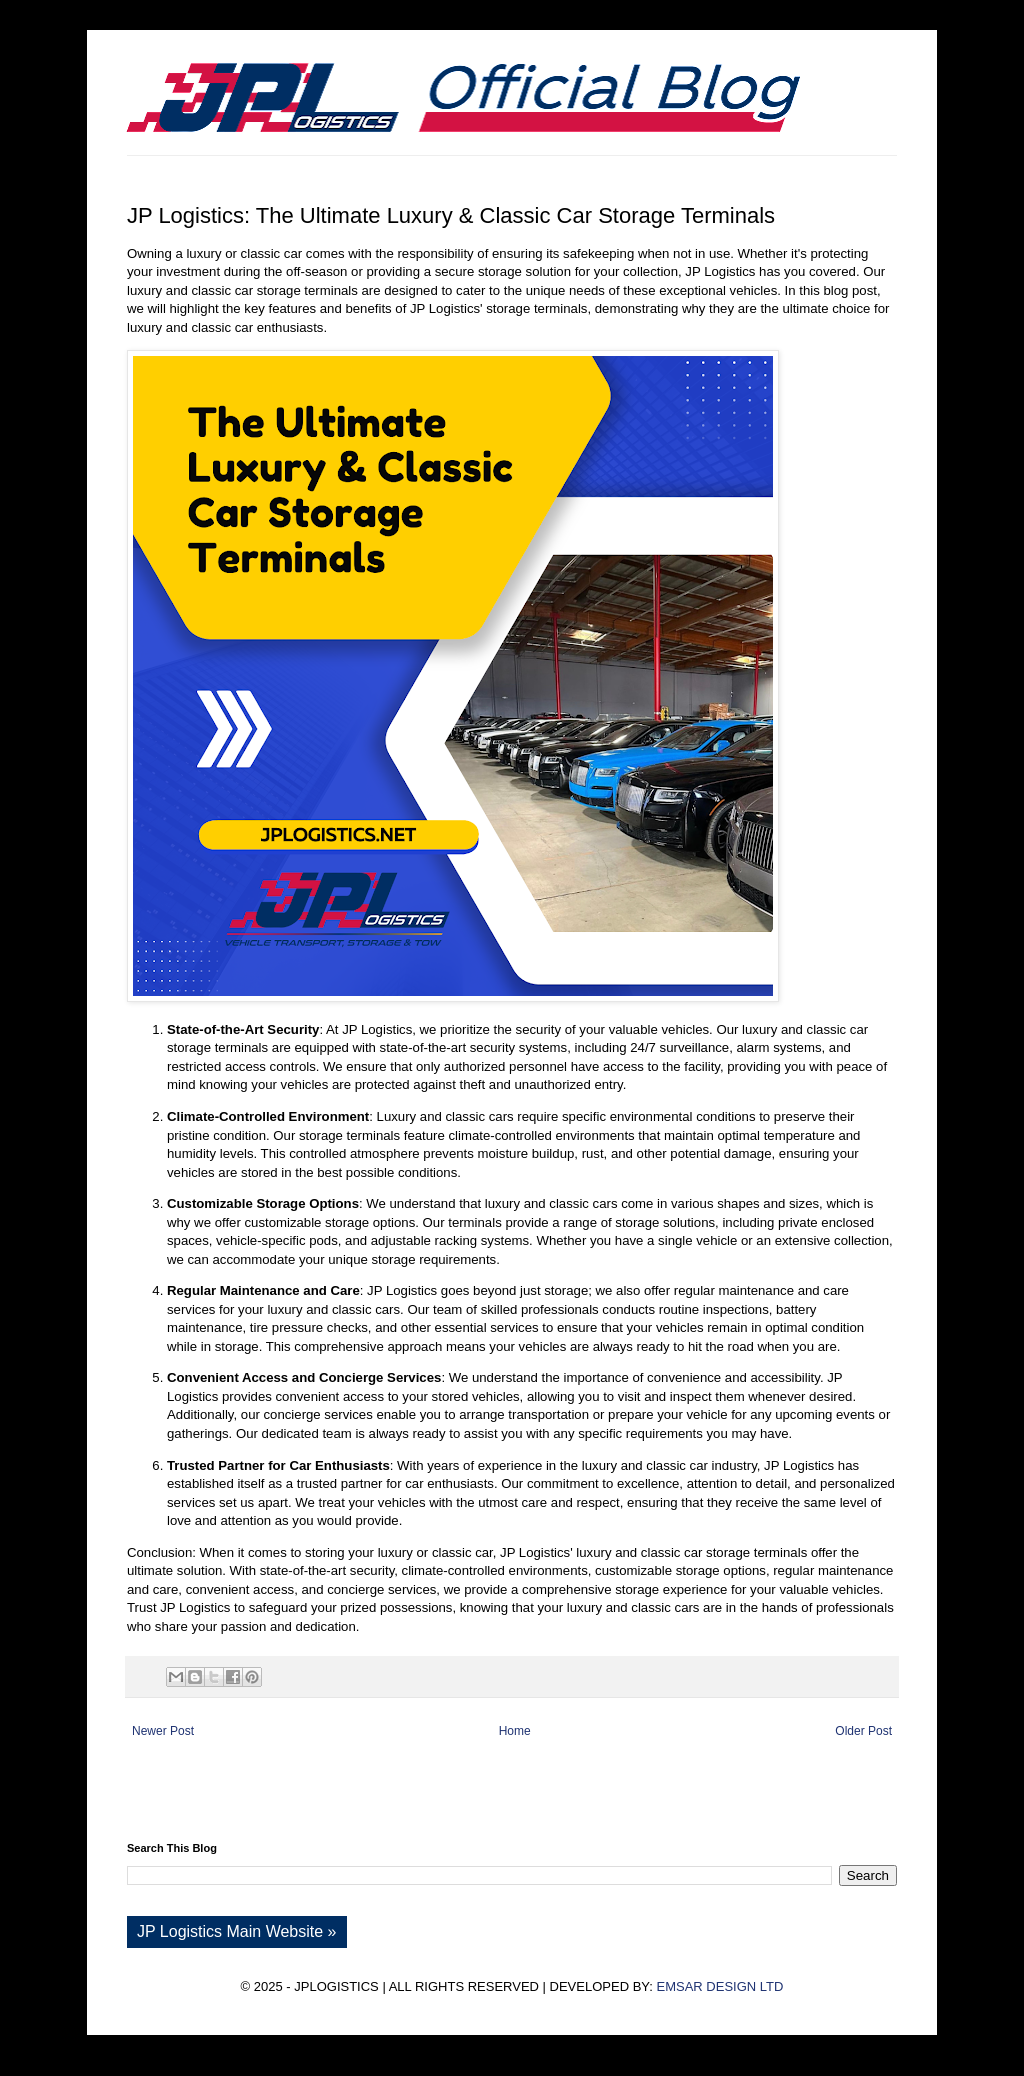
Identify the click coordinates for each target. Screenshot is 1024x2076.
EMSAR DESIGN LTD (719, 1986)
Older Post (863, 1731)
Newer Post (163, 1731)
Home (515, 1731)
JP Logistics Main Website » (237, 1931)
